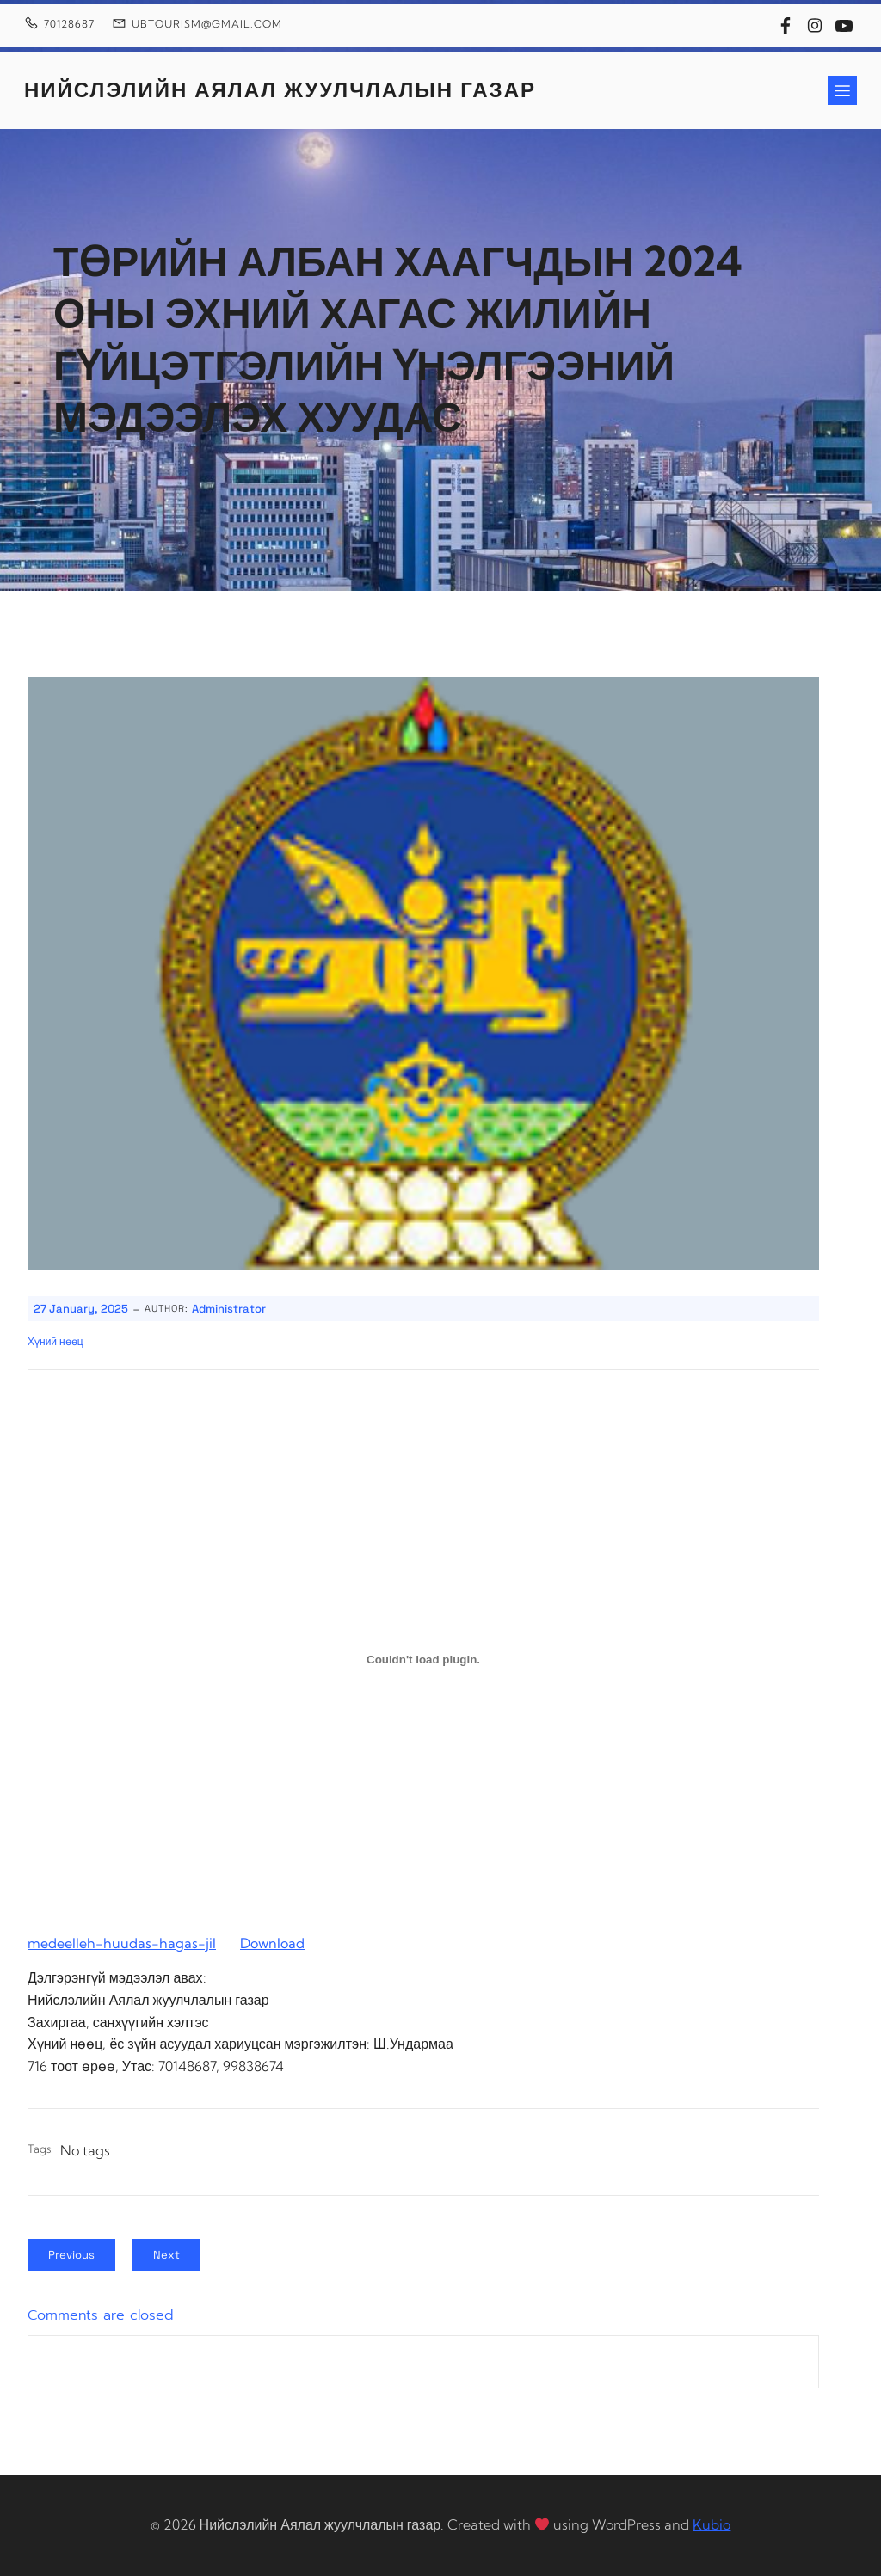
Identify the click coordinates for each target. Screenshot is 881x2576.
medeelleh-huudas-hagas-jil (122, 1943)
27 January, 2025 (81, 1308)
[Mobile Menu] (842, 90)
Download (272, 1943)
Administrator (229, 1308)
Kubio (711, 2524)
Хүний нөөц (55, 1342)
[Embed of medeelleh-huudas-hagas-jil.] (423, 1659)
